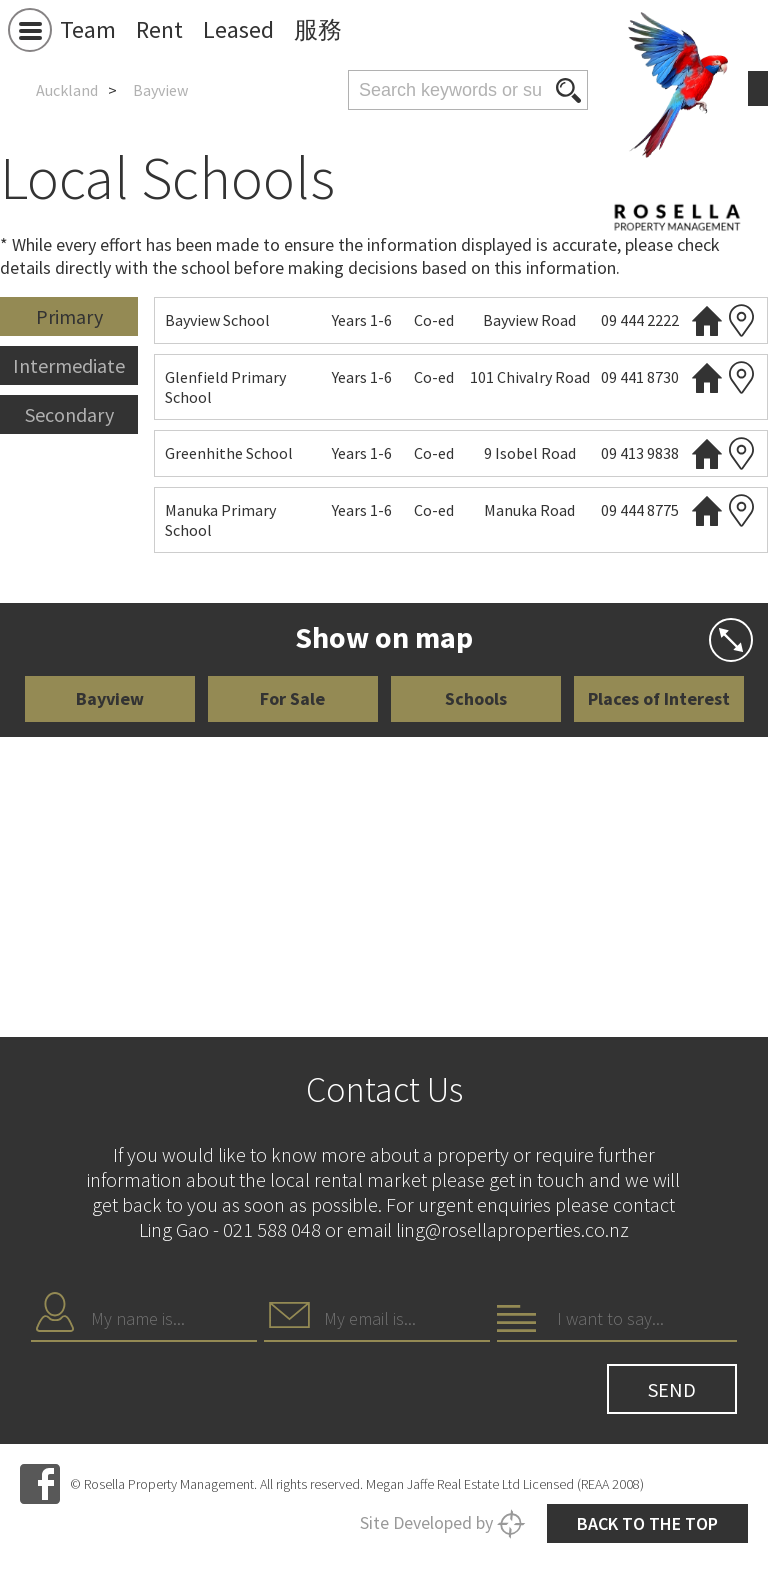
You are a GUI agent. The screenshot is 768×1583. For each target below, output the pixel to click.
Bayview (110, 698)
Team (88, 29)
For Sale (292, 698)
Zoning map (742, 320)
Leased (238, 29)
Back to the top (647, 1523)
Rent (159, 29)
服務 (318, 29)
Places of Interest (659, 698)
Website (707, 320)
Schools (476, 698)
